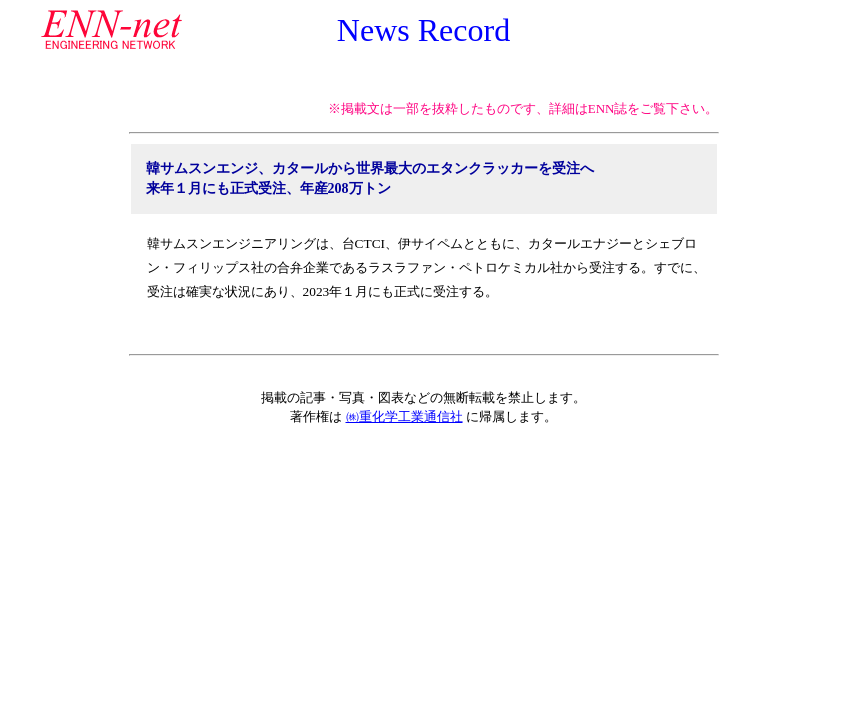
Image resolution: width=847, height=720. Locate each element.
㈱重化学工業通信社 (404, 416)
